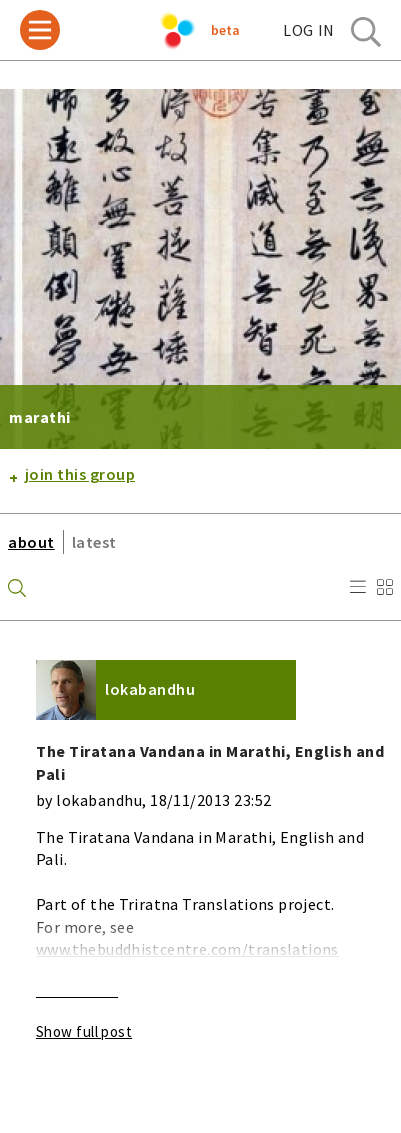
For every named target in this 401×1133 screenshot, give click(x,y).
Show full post (84, 1031)
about (31, 542)
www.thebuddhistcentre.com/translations (187, 949)
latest (94, 542)
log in (309, 30)
